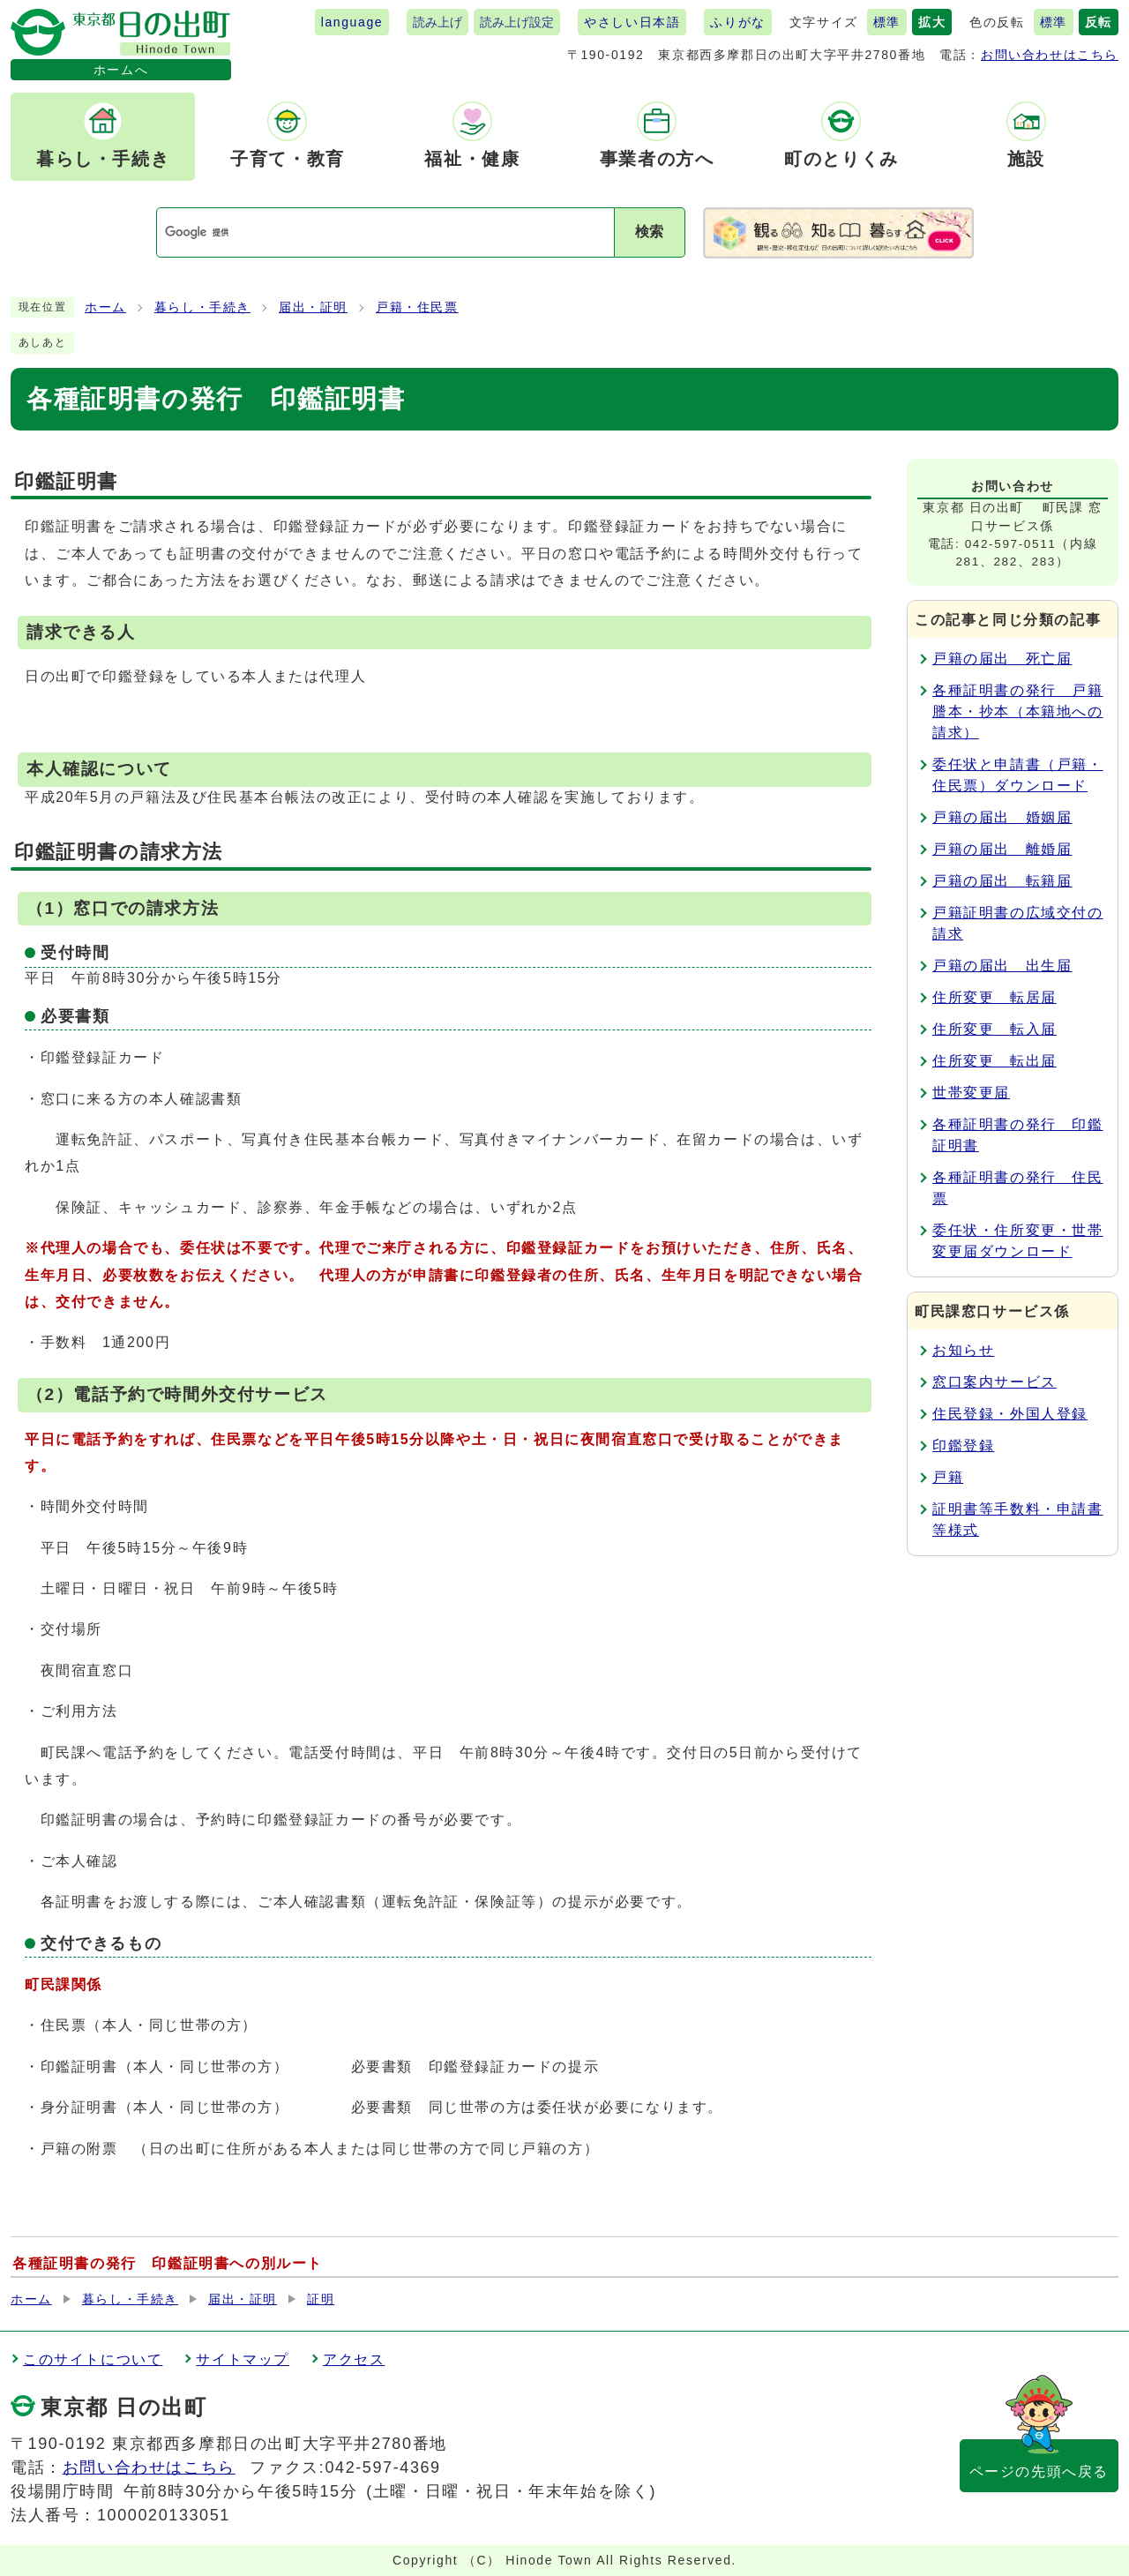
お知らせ (963, 1350)
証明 (320, 2299)
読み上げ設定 (517, 22)
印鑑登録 (963, 1445)
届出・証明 (313, 307)
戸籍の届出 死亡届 (1002, 658)
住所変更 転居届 (994, 997)
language (352, 22)
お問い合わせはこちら (1049, 55)
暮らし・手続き (202, 307)
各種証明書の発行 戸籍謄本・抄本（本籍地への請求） (1017, 711)
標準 (887, 22)
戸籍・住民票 (417, 307)
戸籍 (947, 1477)
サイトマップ (242, 2359)
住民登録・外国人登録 (1010, 1413)
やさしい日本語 (632, 22)
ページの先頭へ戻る (1039, 2471)
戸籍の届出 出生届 (1002, 965)
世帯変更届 (971, 1092)
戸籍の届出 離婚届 (1002, 849)
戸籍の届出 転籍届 (1002, 880)
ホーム (105, 307)
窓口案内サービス (994, 1381)
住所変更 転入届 (994, 1029)
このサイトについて (92, 2359)
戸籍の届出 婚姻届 (1002, 817)
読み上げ (437, 22)
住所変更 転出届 (994, 1060)
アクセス (354, 2359)
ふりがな (737, 22)
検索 (649, 231)
